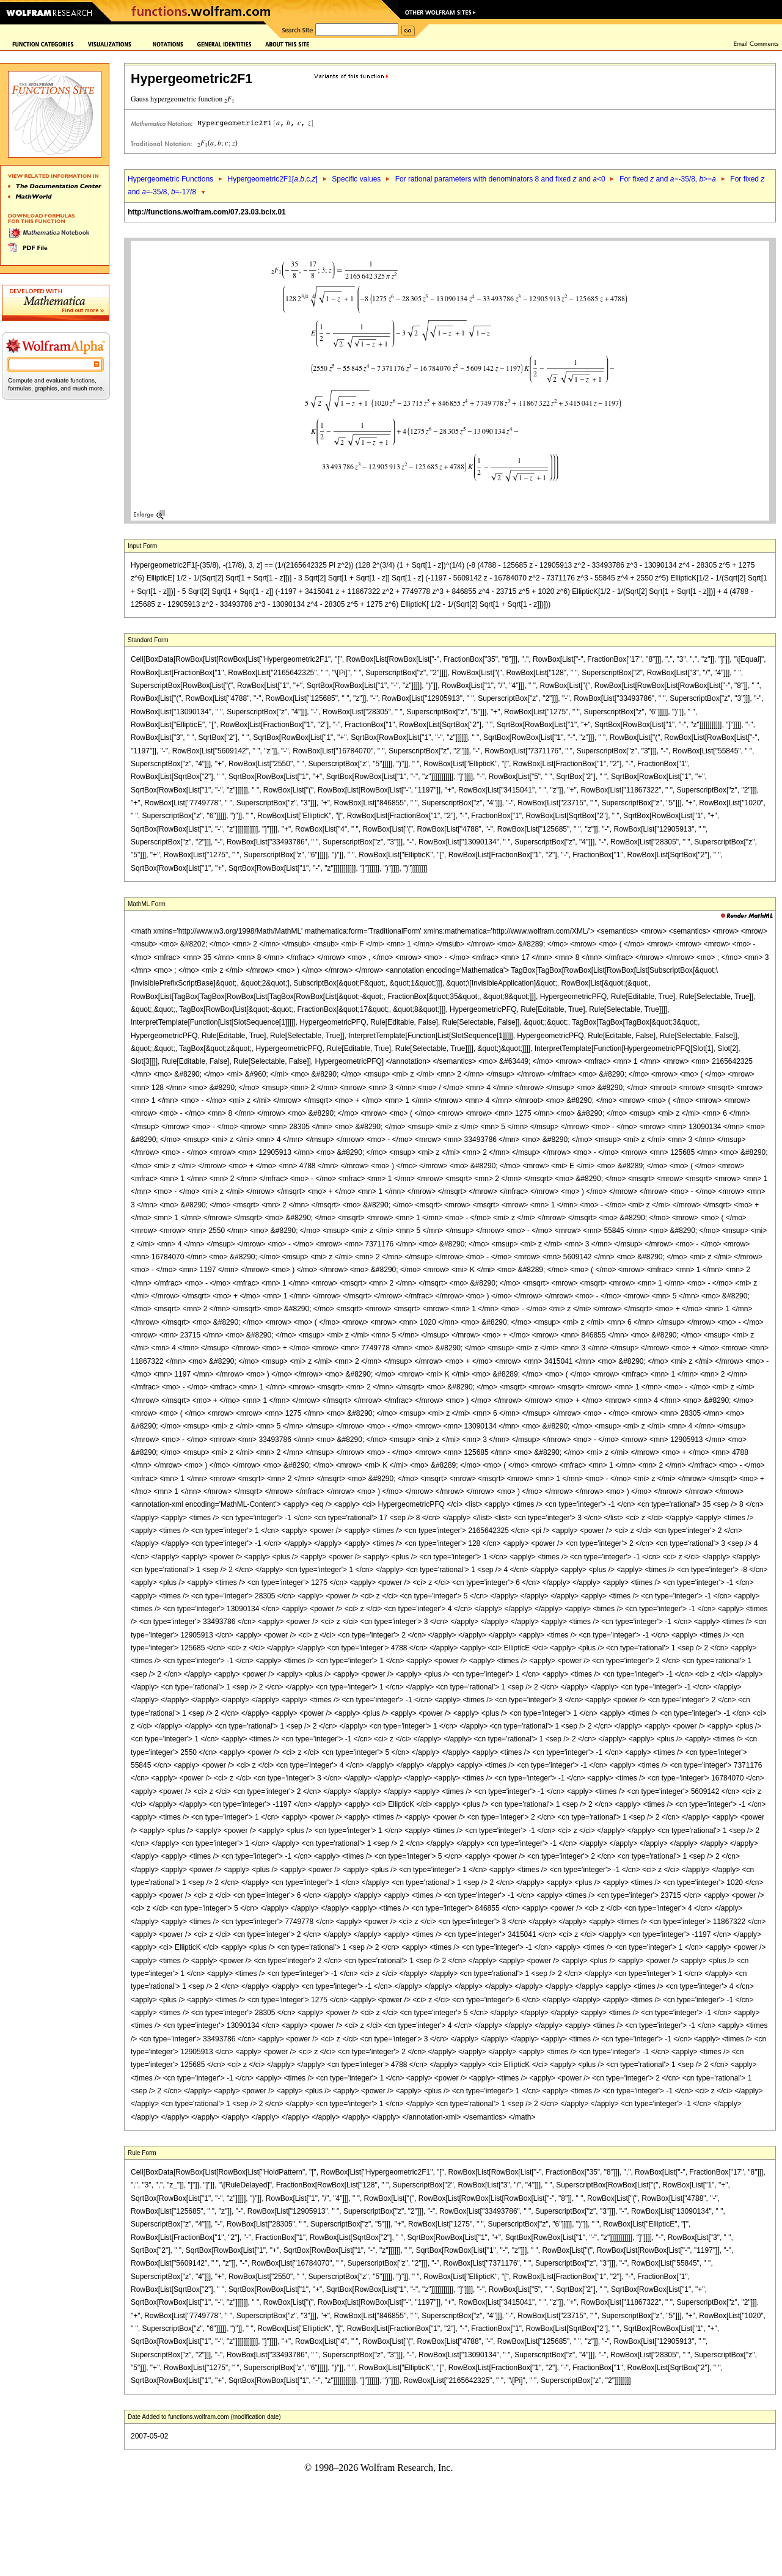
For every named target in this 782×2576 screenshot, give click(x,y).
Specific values (356, 179)
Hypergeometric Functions (170, 179)
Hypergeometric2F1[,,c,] (272, 179)
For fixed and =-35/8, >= (667, 179)
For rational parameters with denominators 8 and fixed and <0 (500, 179)
